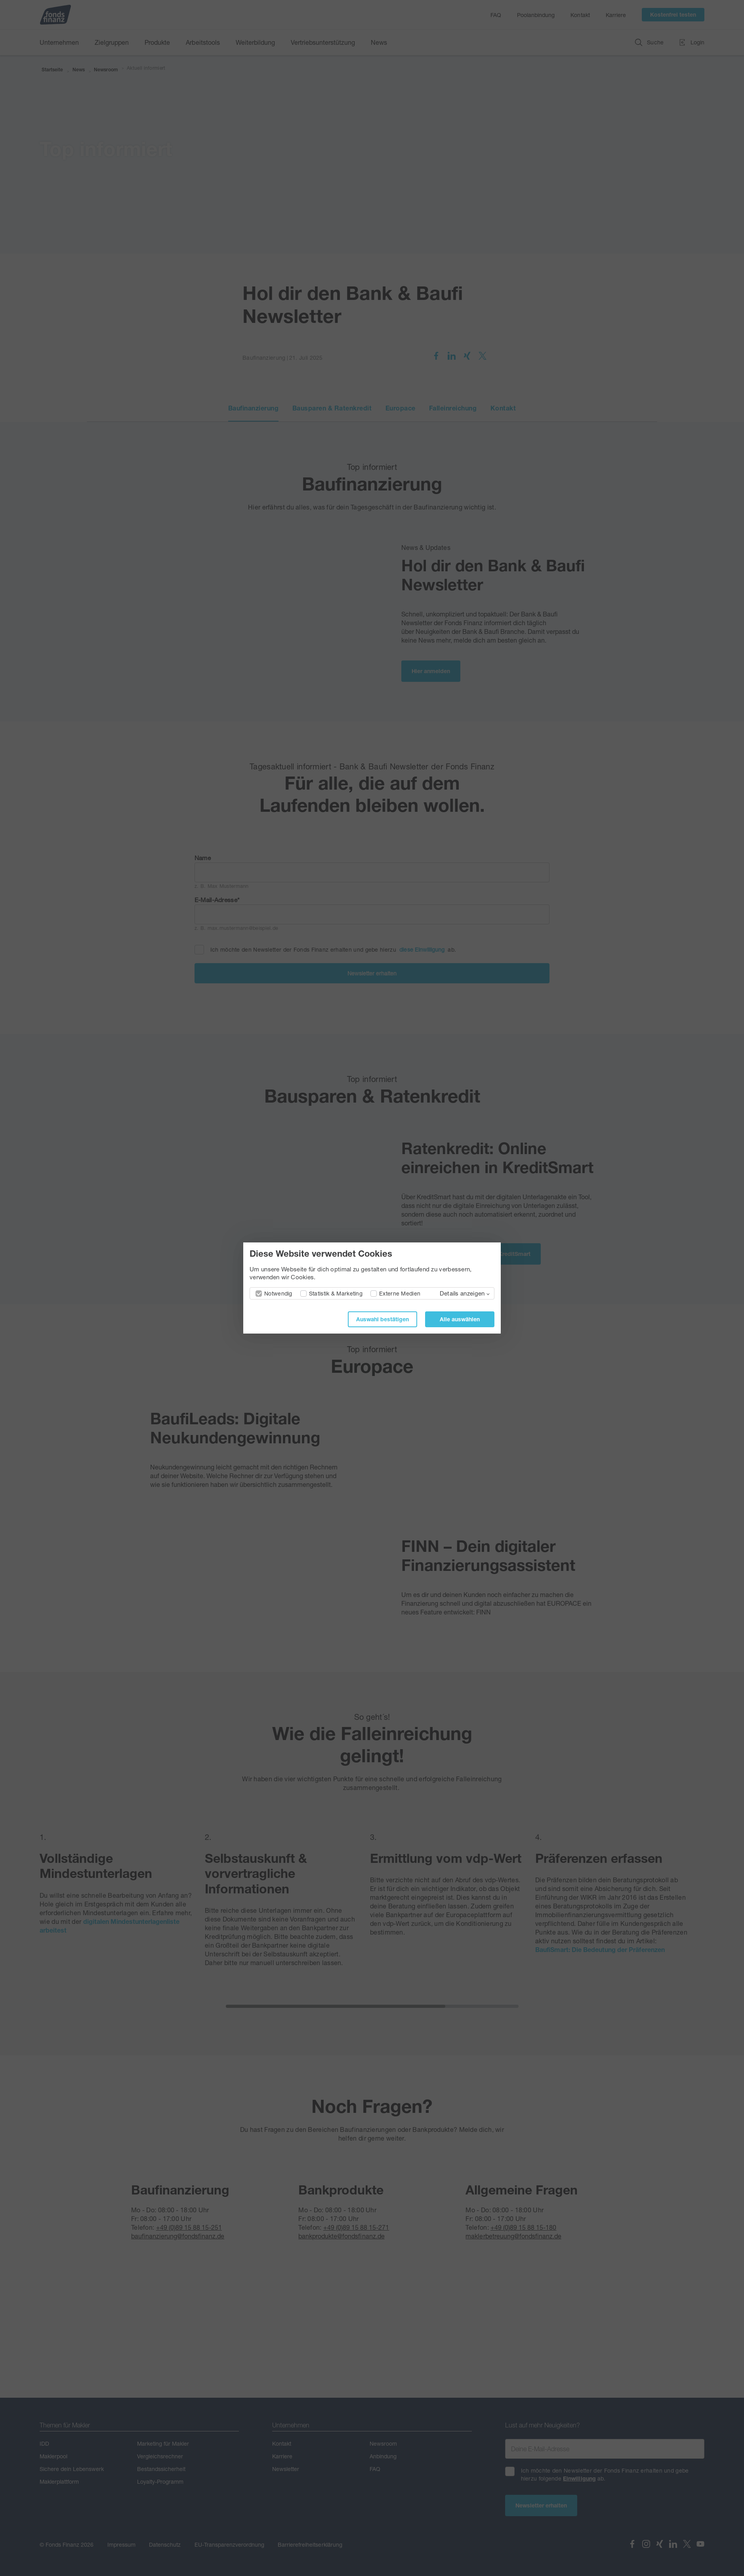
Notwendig (278, 1293)
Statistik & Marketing (335, 1293)
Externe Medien (399, 1293)
